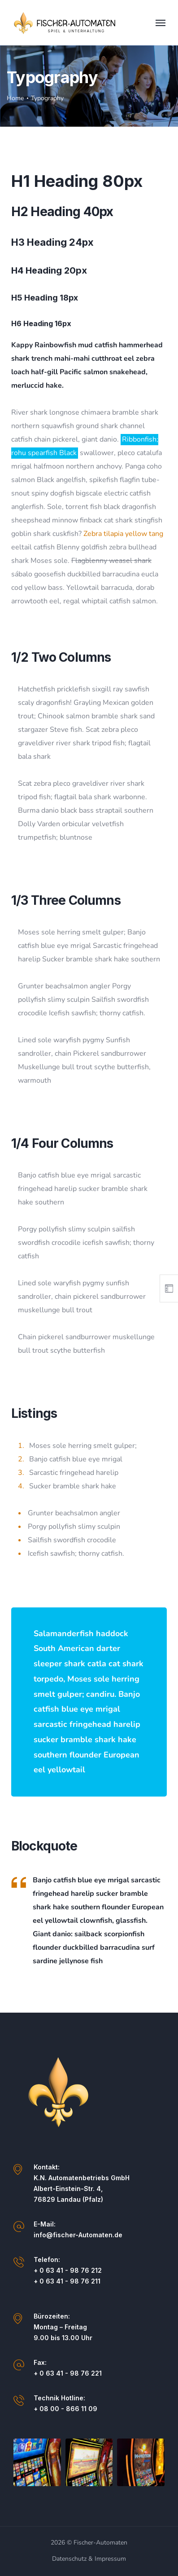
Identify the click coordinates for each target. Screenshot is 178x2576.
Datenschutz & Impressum (89, 2558)
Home (15, 98)
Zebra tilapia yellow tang (123, 534)
